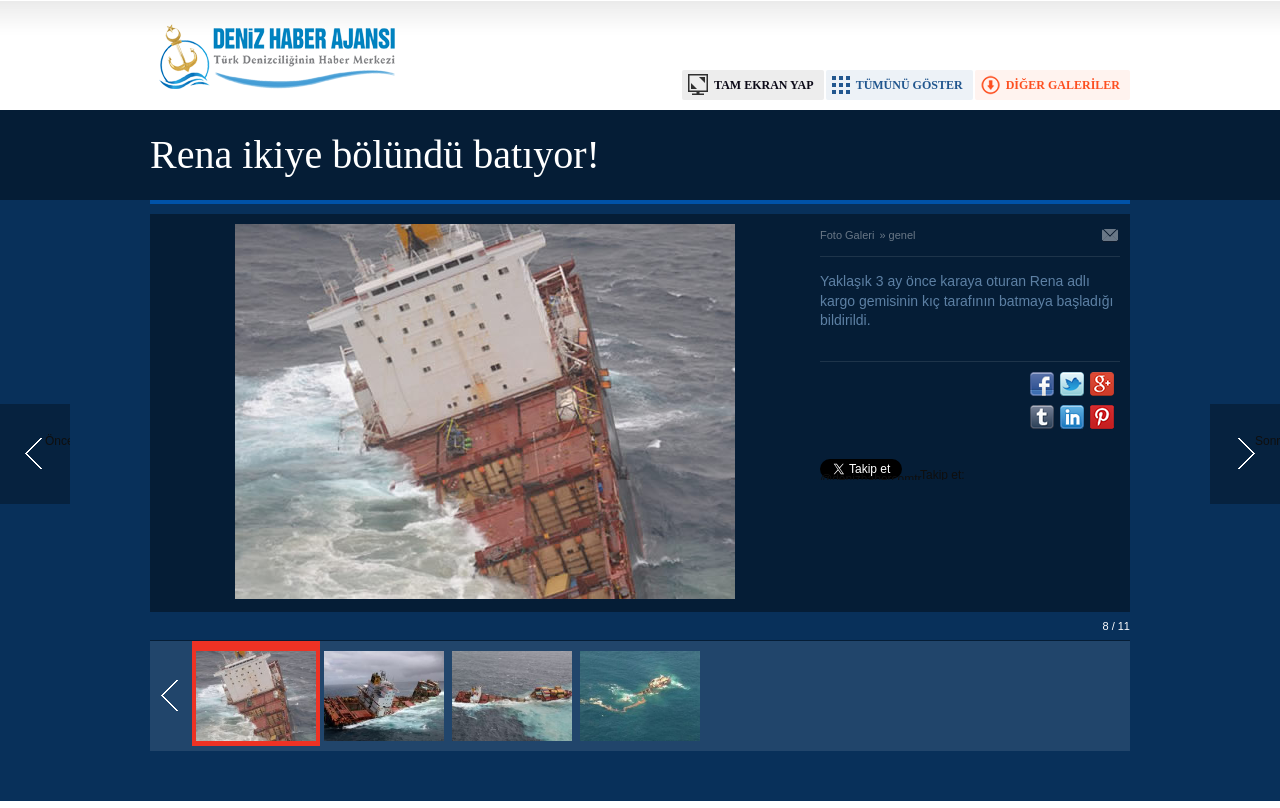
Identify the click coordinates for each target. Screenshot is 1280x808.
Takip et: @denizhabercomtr (892, 477)
